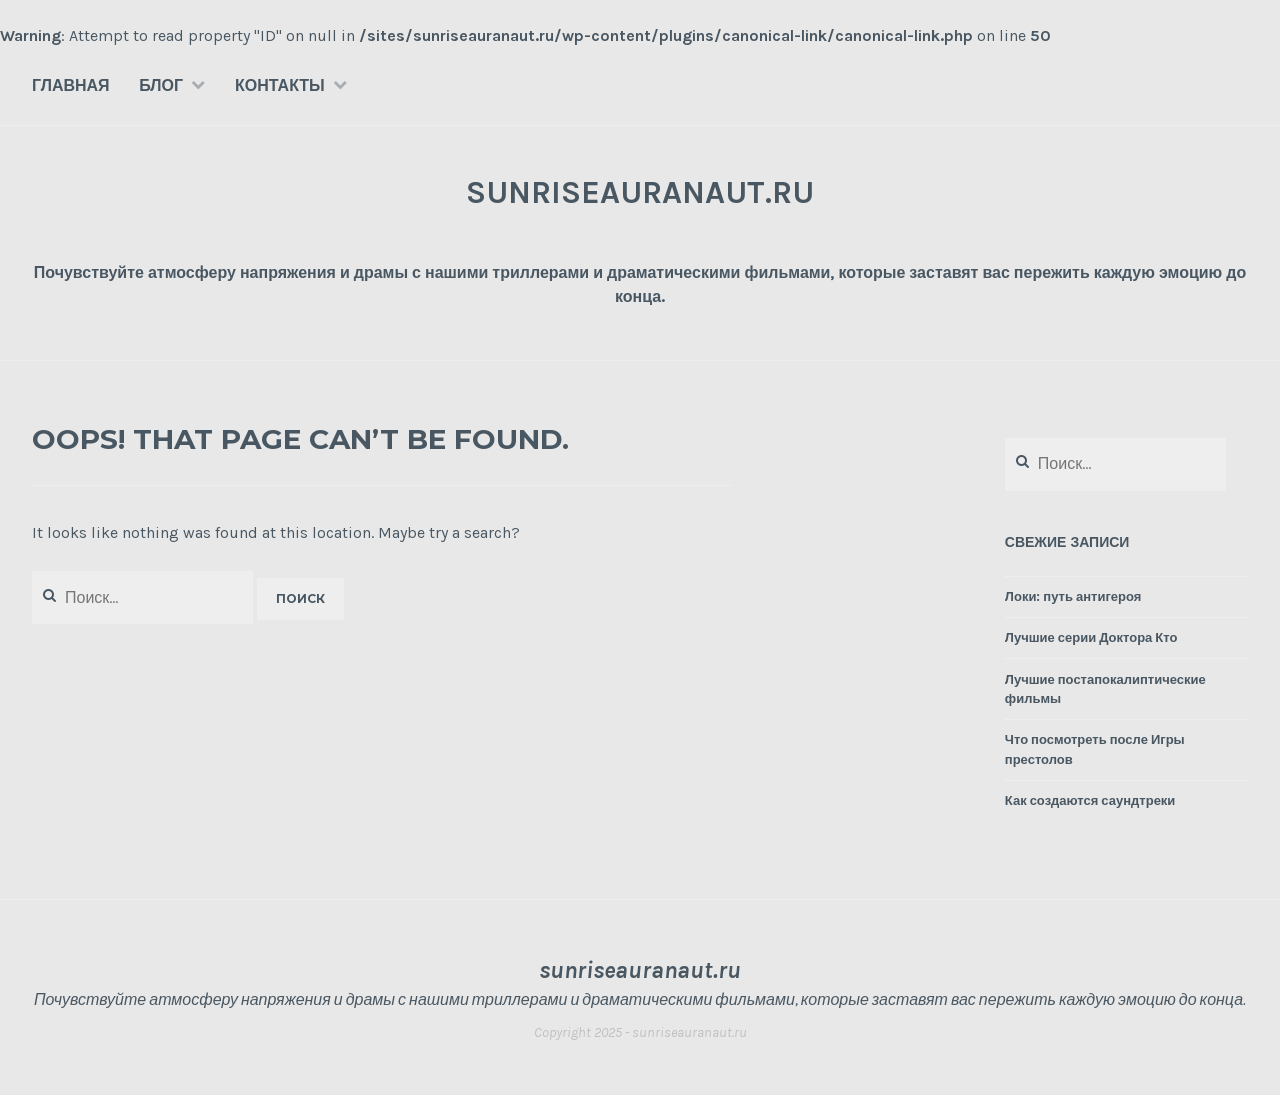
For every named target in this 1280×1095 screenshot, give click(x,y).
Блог (161, 85)
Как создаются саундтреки (1090, 800)
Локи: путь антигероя (1073, 596)
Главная (71, 85)
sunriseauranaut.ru (640, 192)
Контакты (280, 85)
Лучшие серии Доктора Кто (1091, 637)
